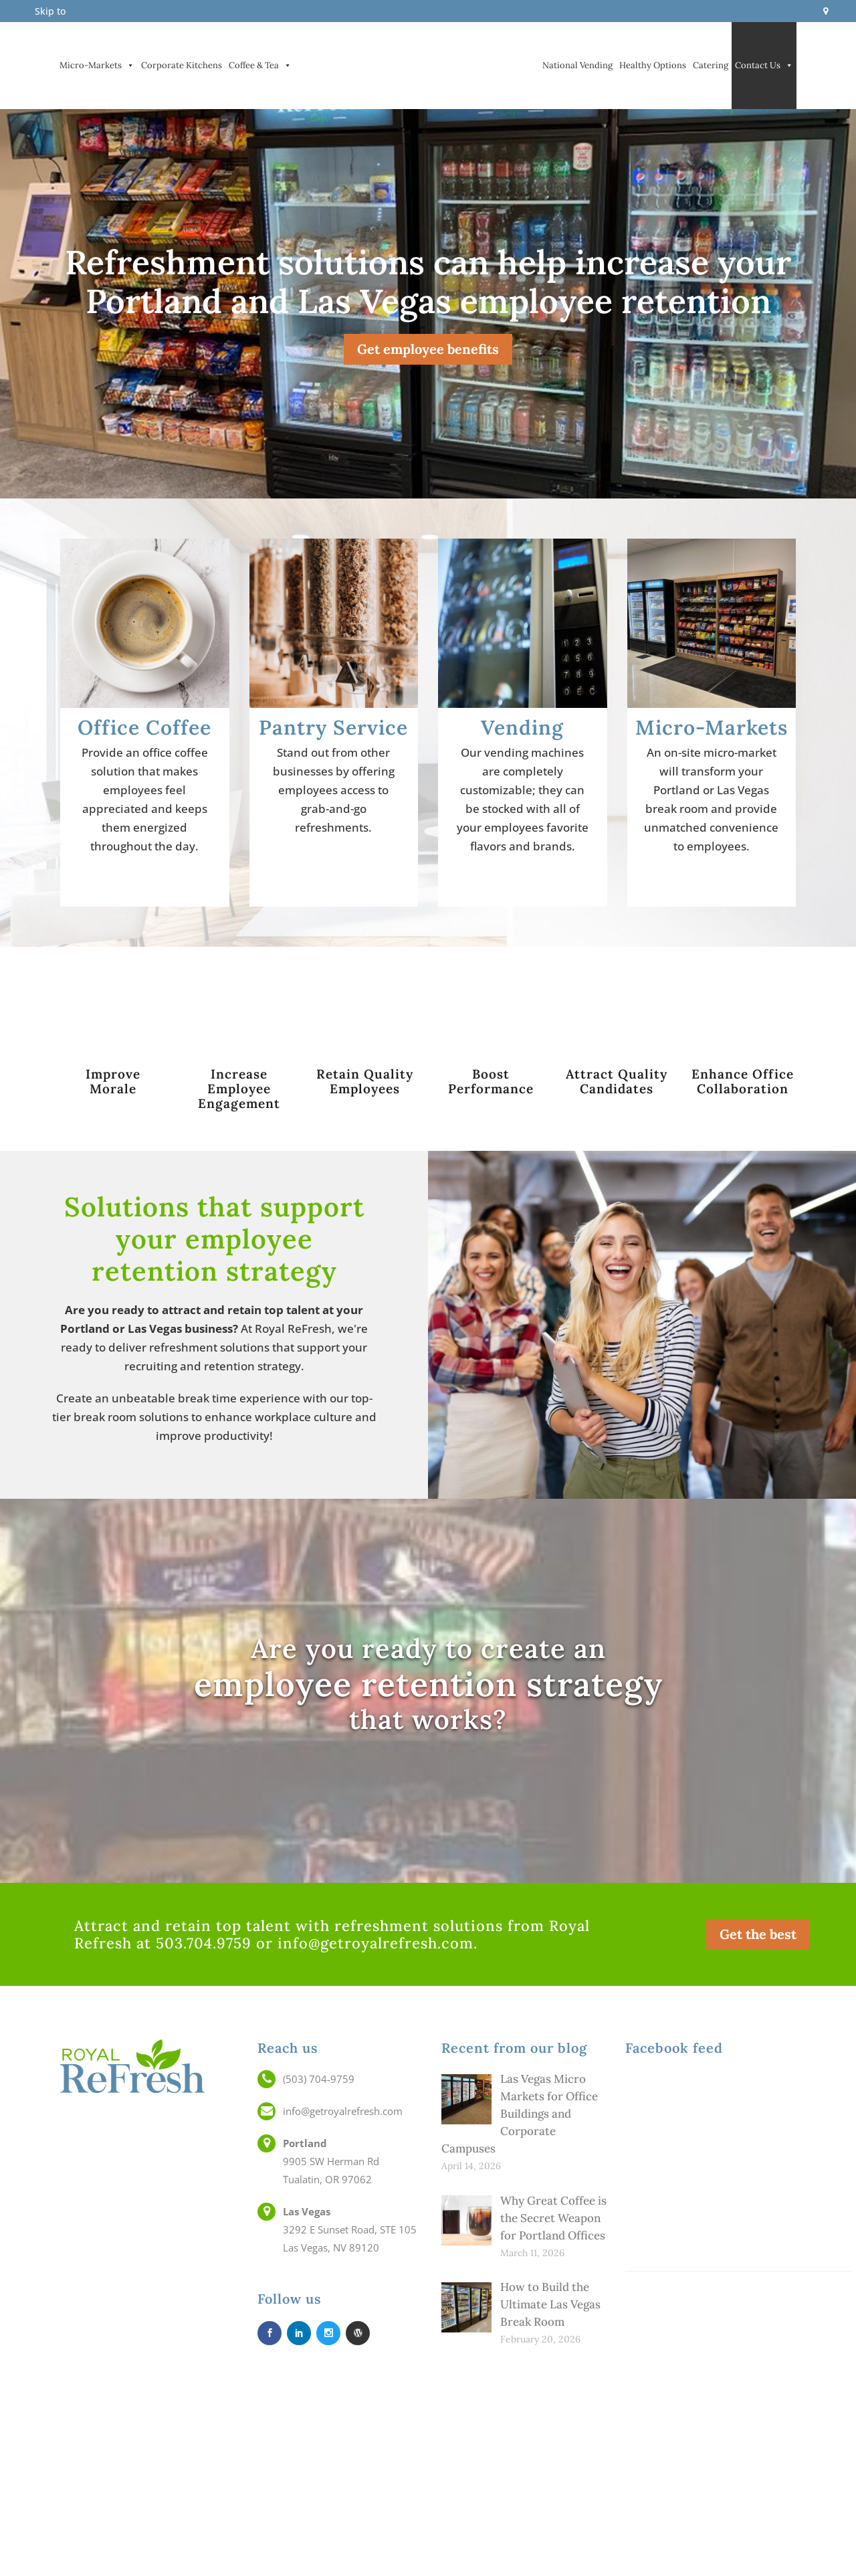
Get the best (758, 1934)
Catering (710, 65)
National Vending (577, 65)
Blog (728, 2524)
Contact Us (764, 65)
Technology (728, 2506)
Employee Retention (728, 2488)
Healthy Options (652, 65)
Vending (142, 152)
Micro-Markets (97, 65)
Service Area (727, 2542)
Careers (728, 2470)
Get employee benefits (428, 349)
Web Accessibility (727, 2560)
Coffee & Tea (260, 65)
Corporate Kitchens (181, 65)
